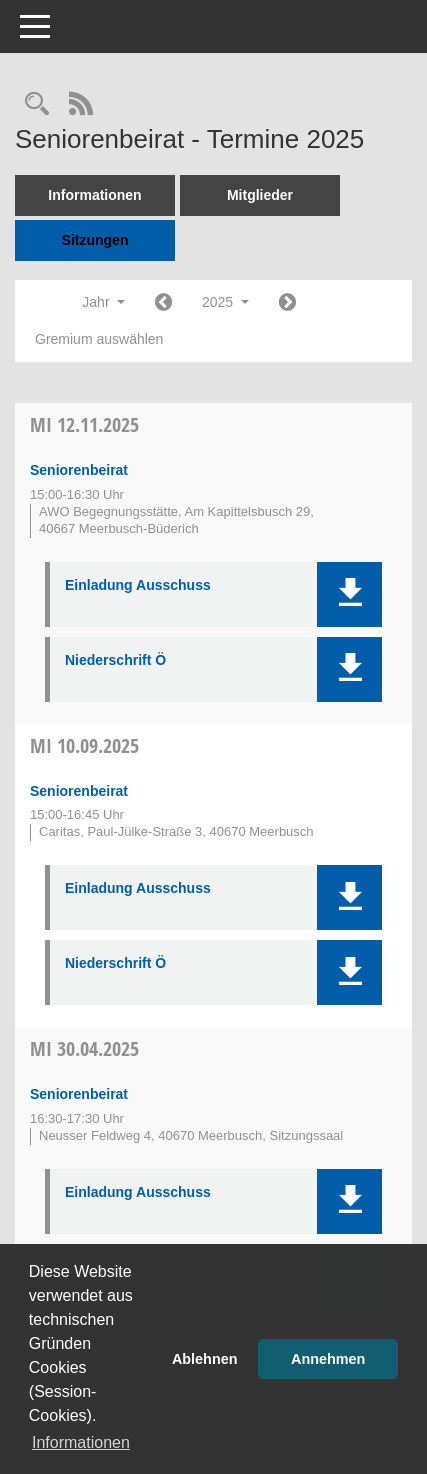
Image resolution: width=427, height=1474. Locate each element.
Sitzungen (95, 240)
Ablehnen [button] (205, 1359)
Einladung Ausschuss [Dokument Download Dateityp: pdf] (138, 585)
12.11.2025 (84, 424)
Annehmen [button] (328, 1359)
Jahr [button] (103, 302)
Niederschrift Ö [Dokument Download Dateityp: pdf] (115, 660)
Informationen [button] (81, 1442)
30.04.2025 (84, 1048)
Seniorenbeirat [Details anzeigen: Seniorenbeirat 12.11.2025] (79, 470)
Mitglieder (260, 195)
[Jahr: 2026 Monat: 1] (287, 303)
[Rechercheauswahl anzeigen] (37, 105)
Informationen (94, 195)
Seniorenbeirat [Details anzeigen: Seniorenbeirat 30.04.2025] (79, 1094)
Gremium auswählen (99, 339)
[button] (349, 594)
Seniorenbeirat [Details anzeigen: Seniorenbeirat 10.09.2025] (79, 791)
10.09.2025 (84, 745)
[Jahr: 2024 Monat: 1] (163, 303)
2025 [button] (225, 302)
